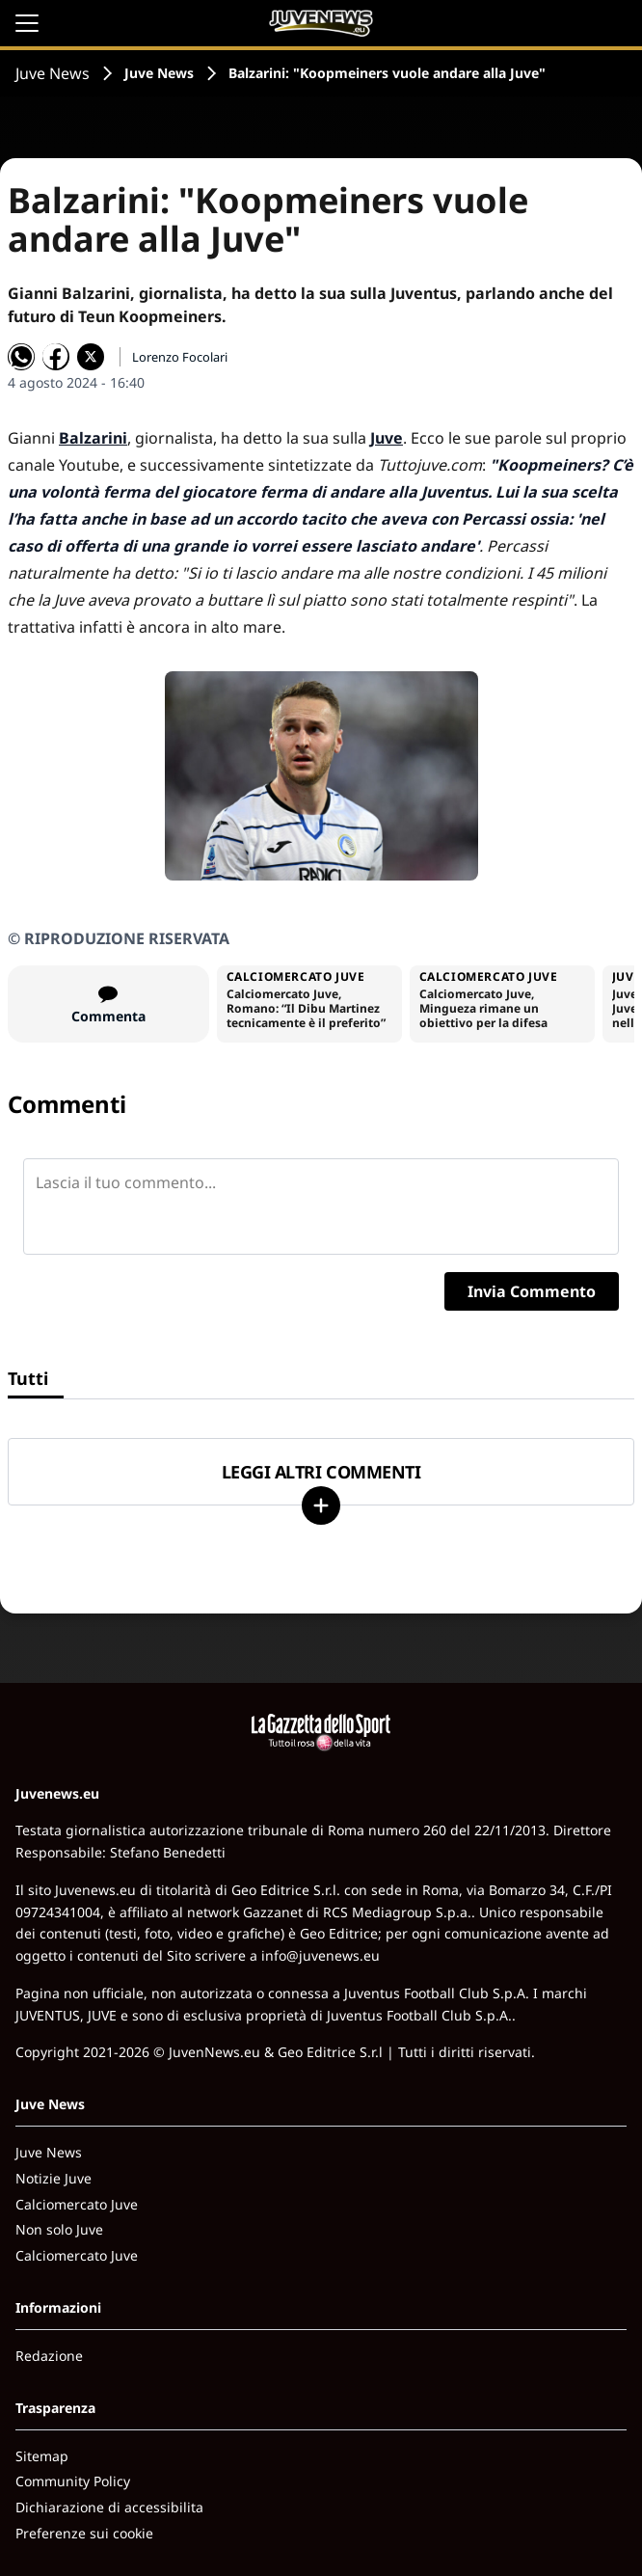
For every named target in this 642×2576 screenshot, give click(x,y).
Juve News (52, 73)
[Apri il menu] (27, 23)
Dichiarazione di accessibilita (109, 2507)
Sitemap (41, 2456)
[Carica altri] (321, 1505)
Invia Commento (532, 1291)
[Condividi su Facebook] (55, 356)
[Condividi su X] (90, 356)
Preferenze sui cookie (84, 2533)
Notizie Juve (53, 2178)
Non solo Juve (59, 2229)
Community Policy (72, 2481)
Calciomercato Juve (76, 2204)
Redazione (49, 2355)
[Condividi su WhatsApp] (21, 356)
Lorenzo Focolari (179, 357)
